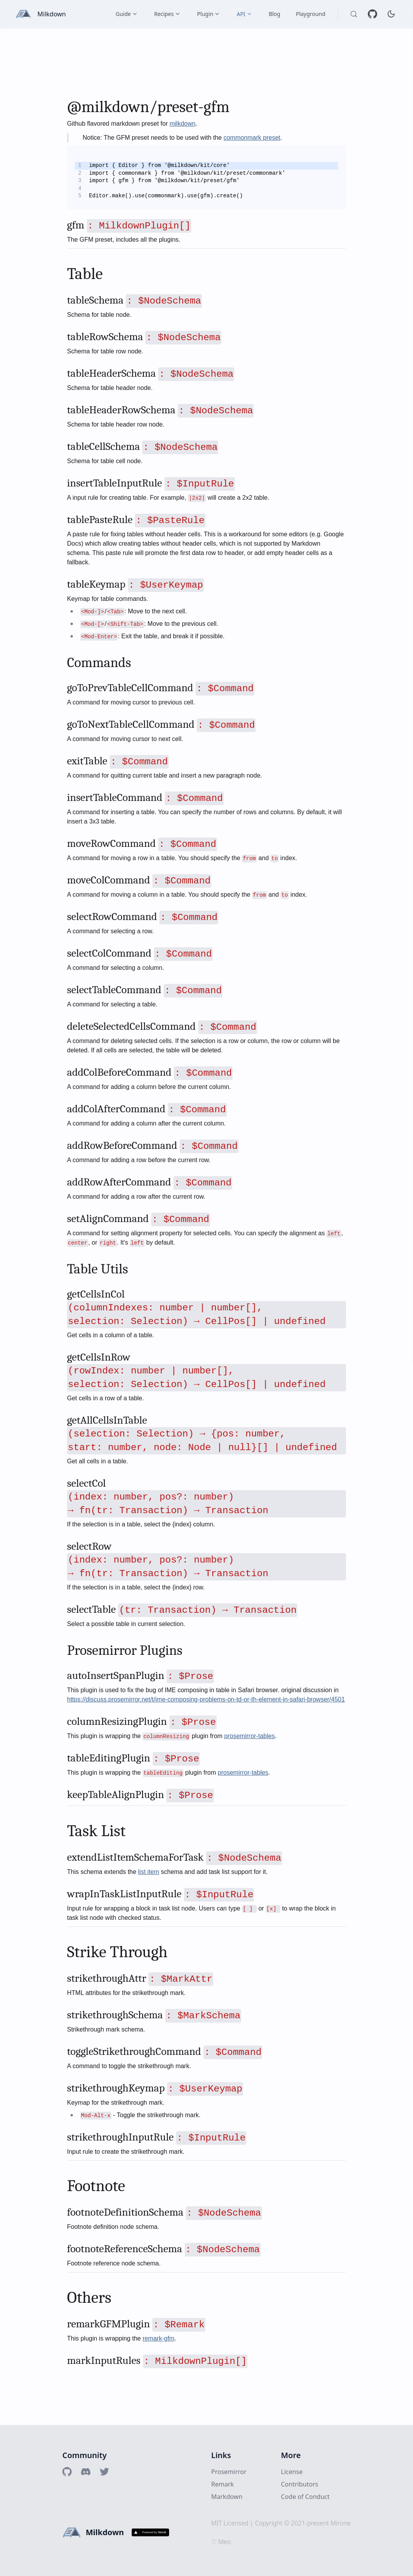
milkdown (182, 123)
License (292, 2471)
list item (148, 1871)
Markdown (226, 2496)
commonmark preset (252, 137)
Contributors (299, 2484)
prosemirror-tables (249, 1736)
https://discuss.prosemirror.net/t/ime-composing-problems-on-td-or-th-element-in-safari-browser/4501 (206, 1699)
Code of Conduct (305, 2496)
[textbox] (206, 1226)
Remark (222, 2484)
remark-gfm (159, 2338)
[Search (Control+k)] (354, 14)
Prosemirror (229, 2471)
